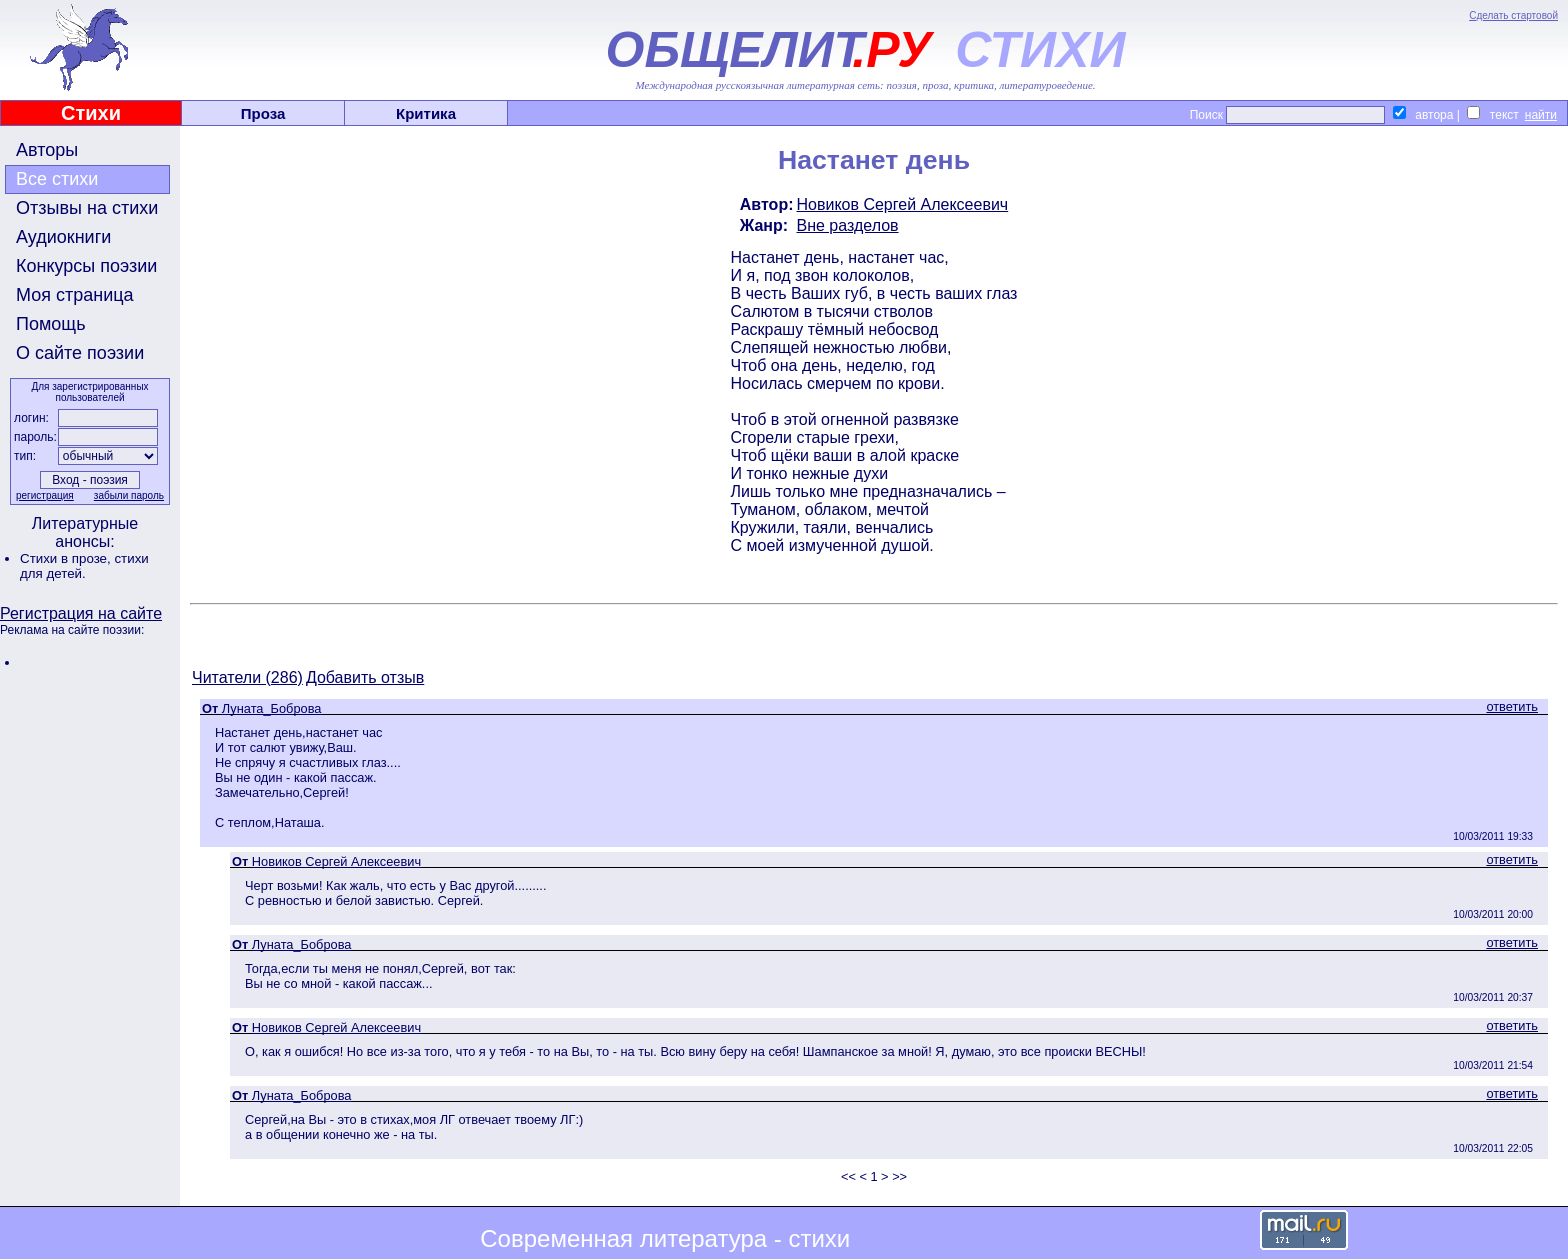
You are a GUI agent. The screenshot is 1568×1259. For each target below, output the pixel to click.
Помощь (51, 324)
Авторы (47, 150)
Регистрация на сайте (81, 613)
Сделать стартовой (1513, 15)
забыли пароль (129, 495)
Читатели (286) (247, 677)
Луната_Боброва (272, 708)
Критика (426, 113)
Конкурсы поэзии (86, 266)
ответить (1512, 706)
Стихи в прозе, (67, 558)
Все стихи (57, 179)
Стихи (91, 113)
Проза (263, 113)
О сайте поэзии (80, 353)
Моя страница (75, 295)
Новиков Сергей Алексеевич (903, 204)
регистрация (45, 495)
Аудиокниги (63, 237)
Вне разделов (848, 225)
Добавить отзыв (365, 677)
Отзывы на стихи (87, 208)
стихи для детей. (84, 566)
